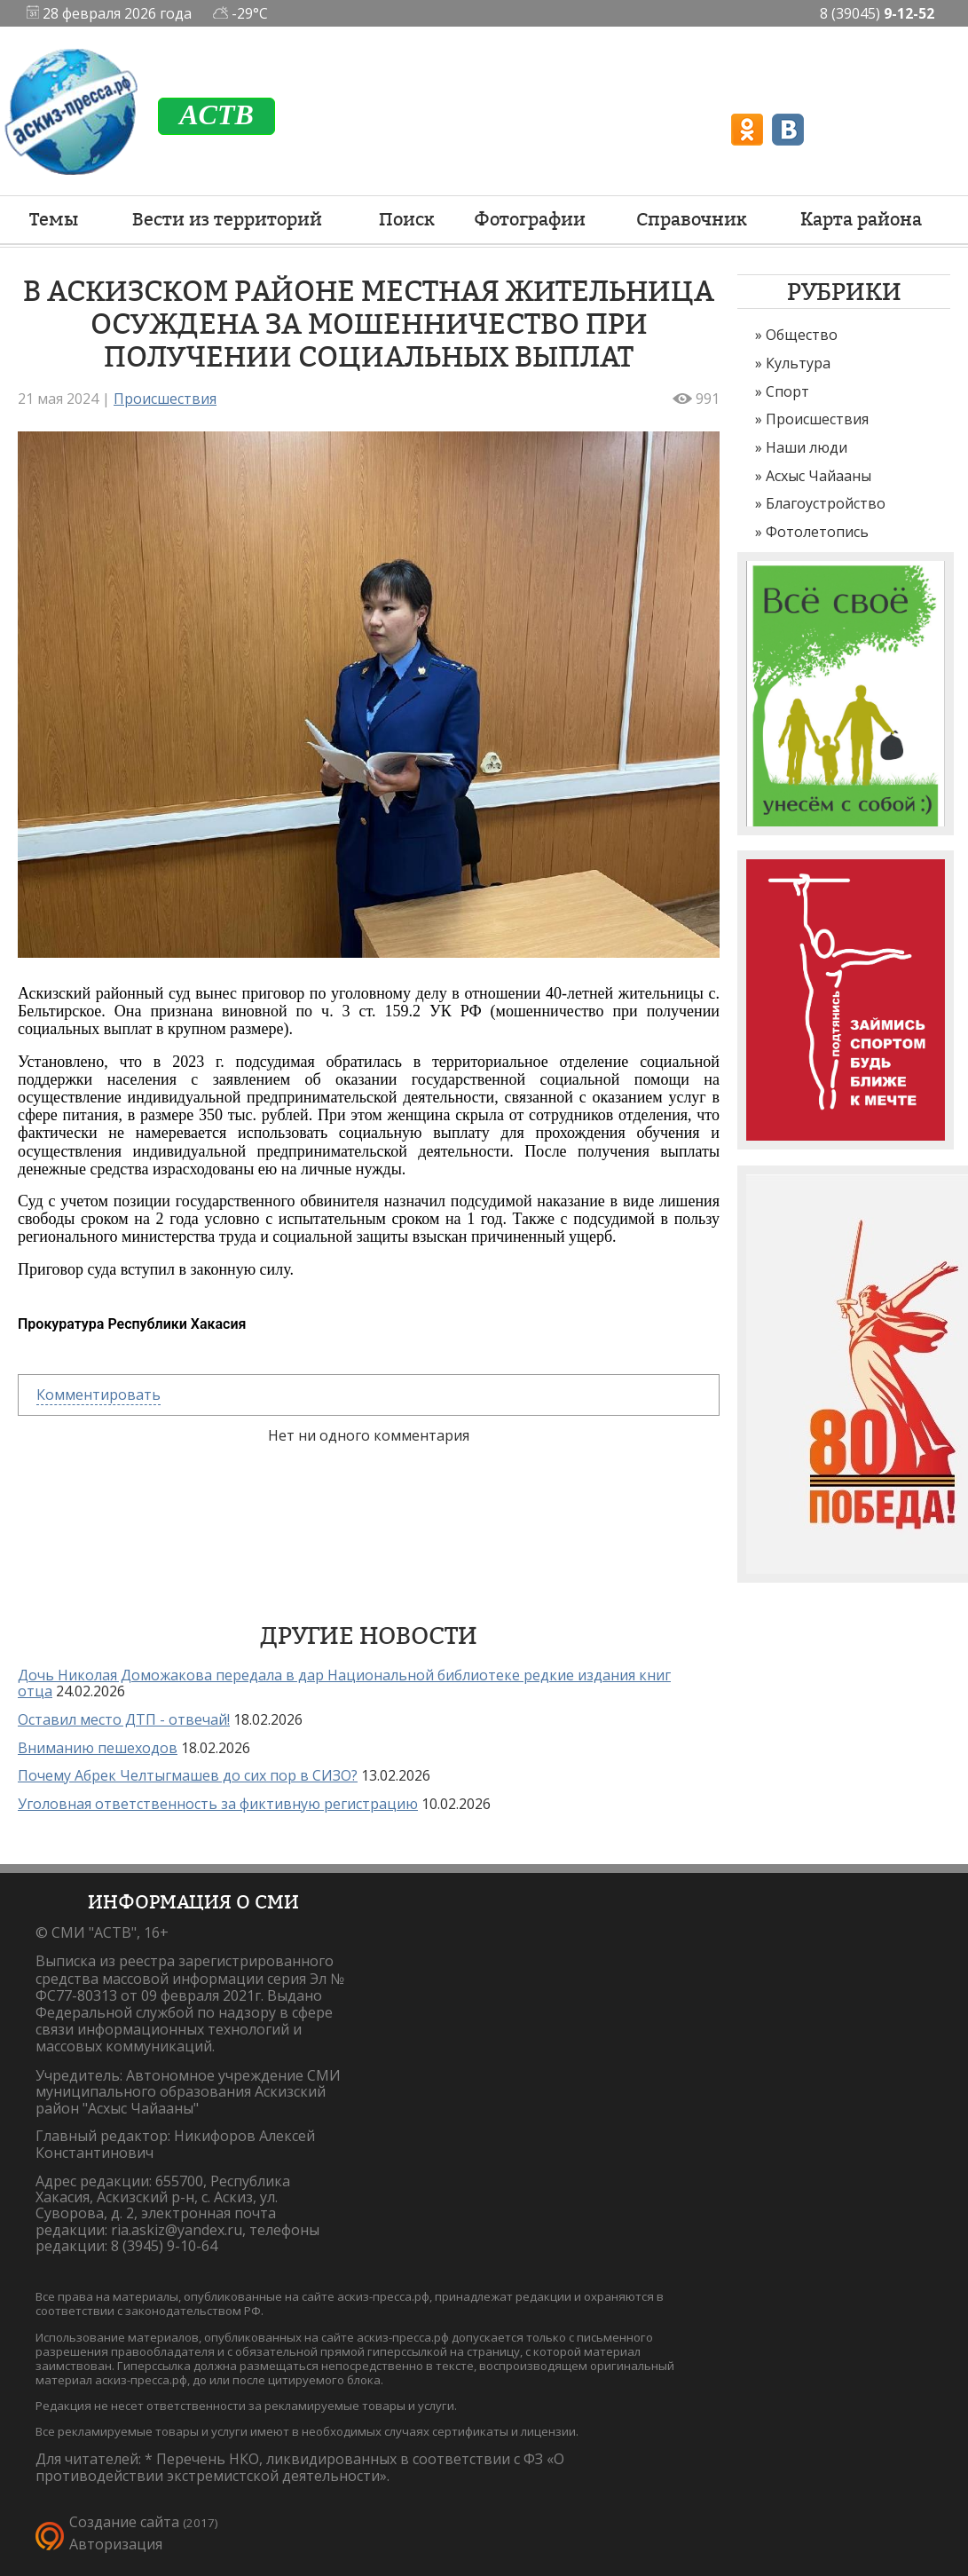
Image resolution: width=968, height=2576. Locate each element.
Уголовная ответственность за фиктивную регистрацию (218, 1803)
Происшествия (817, 419)
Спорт (787, 391)
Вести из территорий (227, 219)
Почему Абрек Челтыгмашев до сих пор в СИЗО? (188, 1775)
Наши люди (806, 447)
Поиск (407, 219)
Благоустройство (825, 503)
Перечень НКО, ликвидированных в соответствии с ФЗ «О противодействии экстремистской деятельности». (299, 2467)
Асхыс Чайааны (818, 476)
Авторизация (115, 2544)
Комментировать (98, 1394)
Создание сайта (124, 2522)
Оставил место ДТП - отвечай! (124, 1719)
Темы (53, 219)
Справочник (691, 219)
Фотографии (530, 219)
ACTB (216, 114)
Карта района (861, 219)
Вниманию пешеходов (97, 1748)
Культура (798, 363)
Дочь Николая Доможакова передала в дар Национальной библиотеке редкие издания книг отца (344, 1683)
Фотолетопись (817, 531)
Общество (802, 334)
